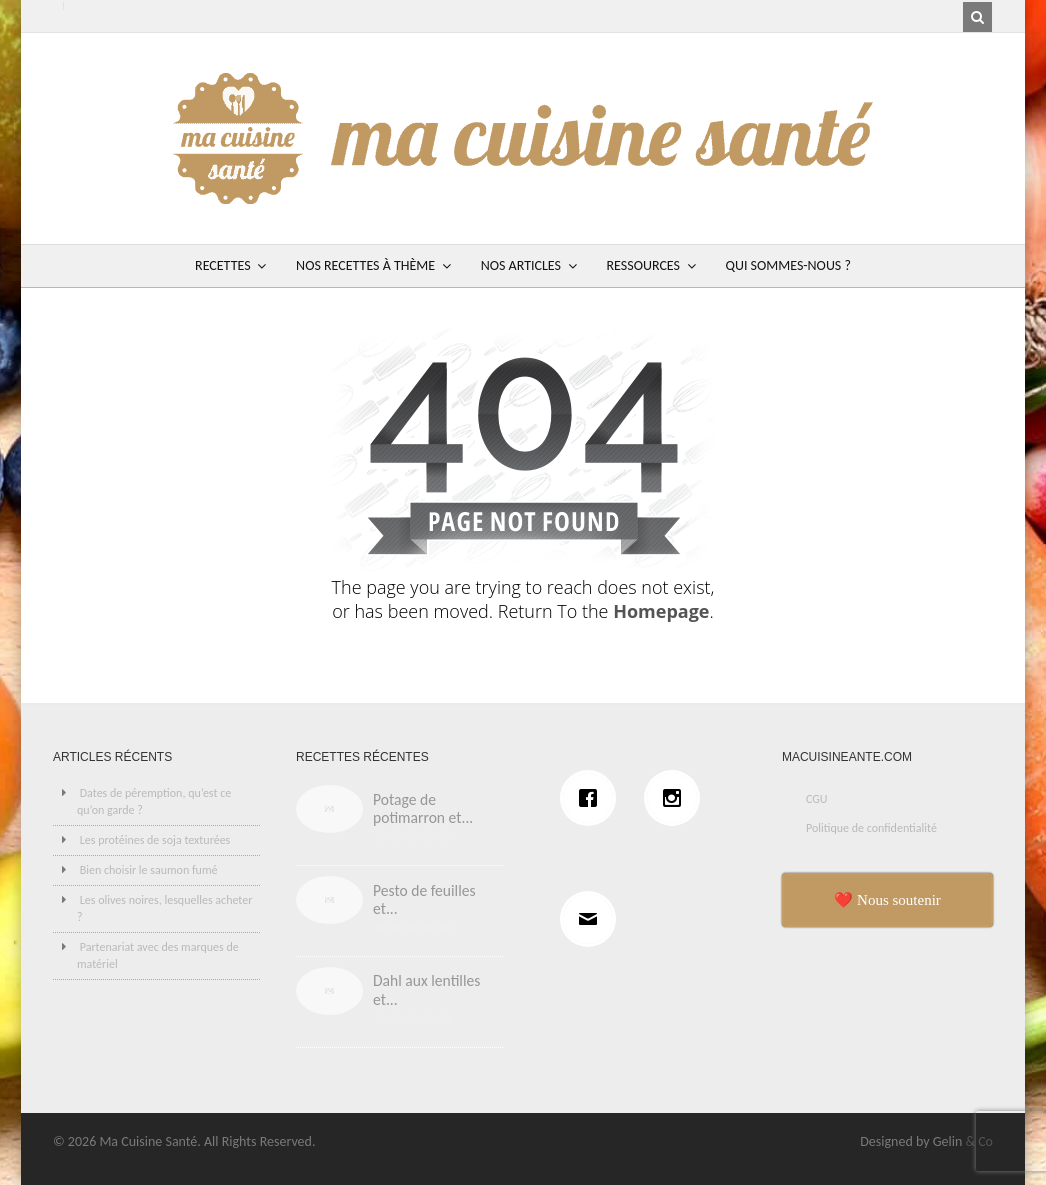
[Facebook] (593, 798)
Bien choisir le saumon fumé (149, 870)
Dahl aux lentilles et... (426, 990)
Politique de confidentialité (871, 828)
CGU (817, 799)
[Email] (593, 919)
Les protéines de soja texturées (155, 840)
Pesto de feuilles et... (424, 900)
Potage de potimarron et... (423, 809)
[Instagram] (677, 798)
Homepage (661, 611)
